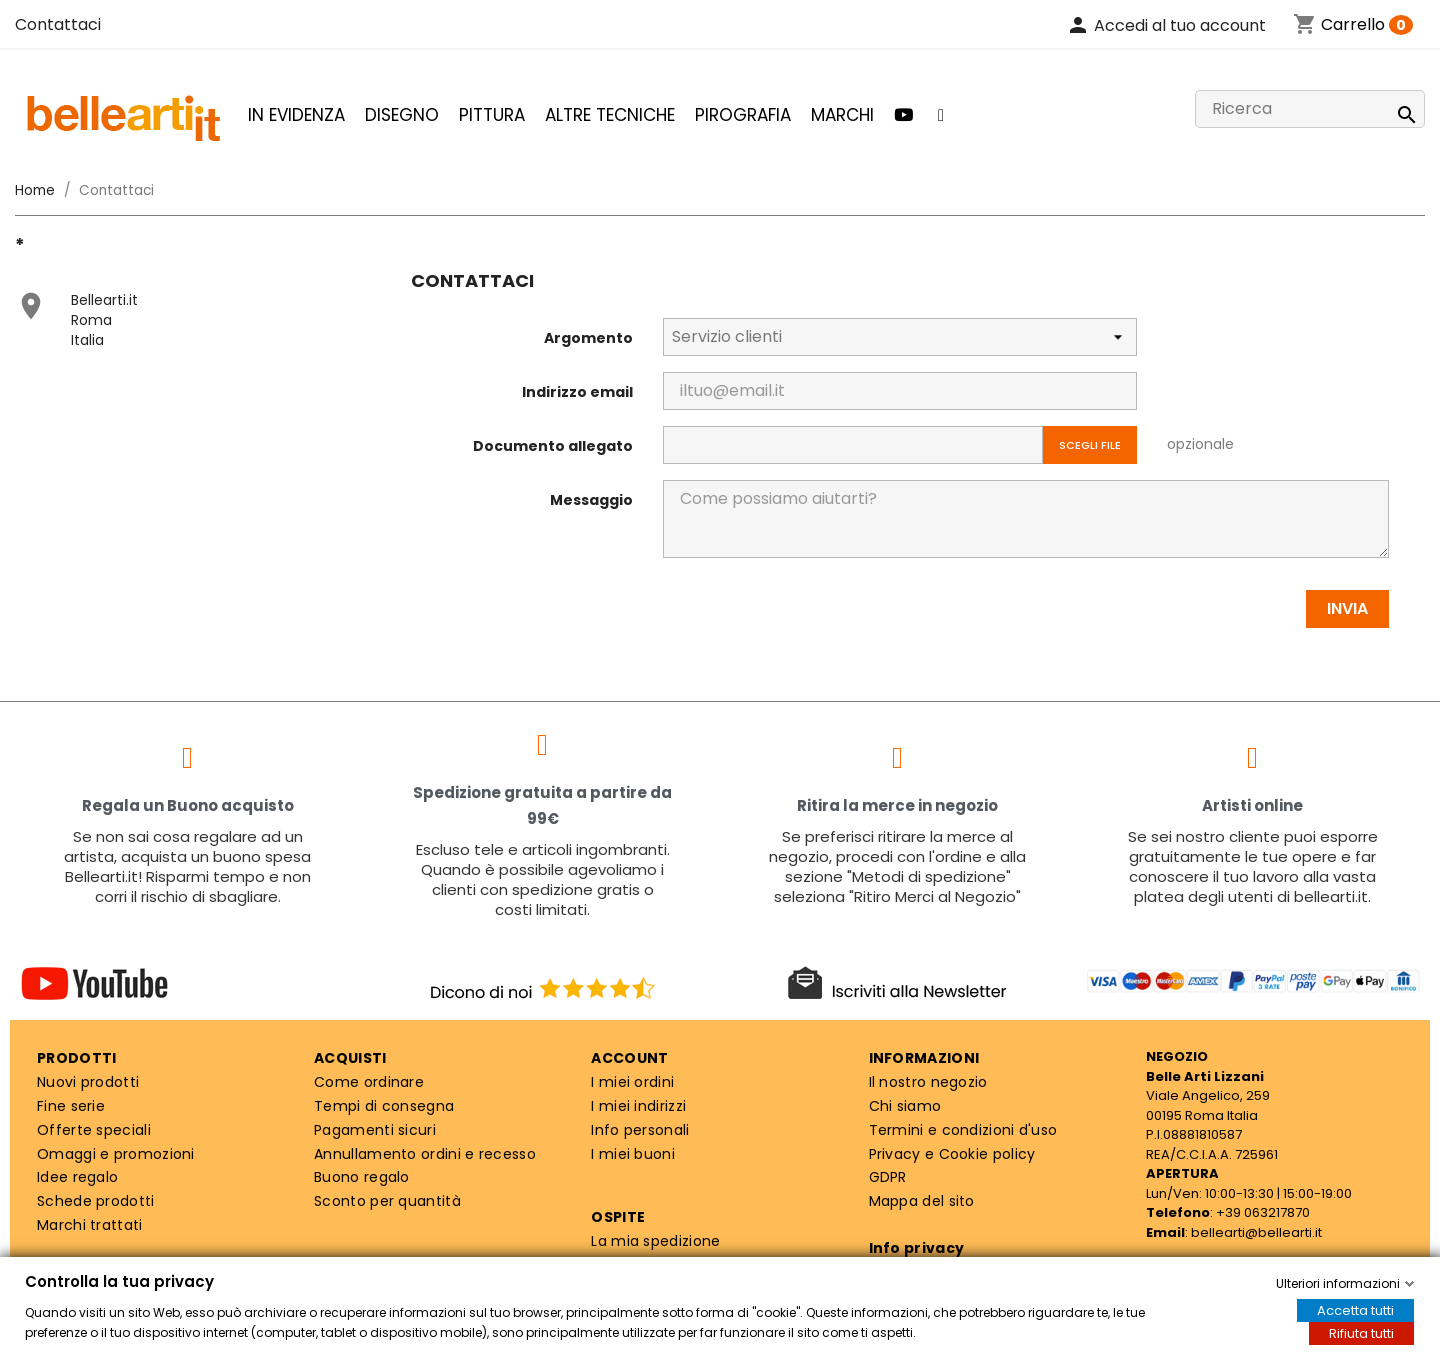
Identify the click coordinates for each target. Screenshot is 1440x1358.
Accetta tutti (1355, 1310)
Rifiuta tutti (1361, 1333)
